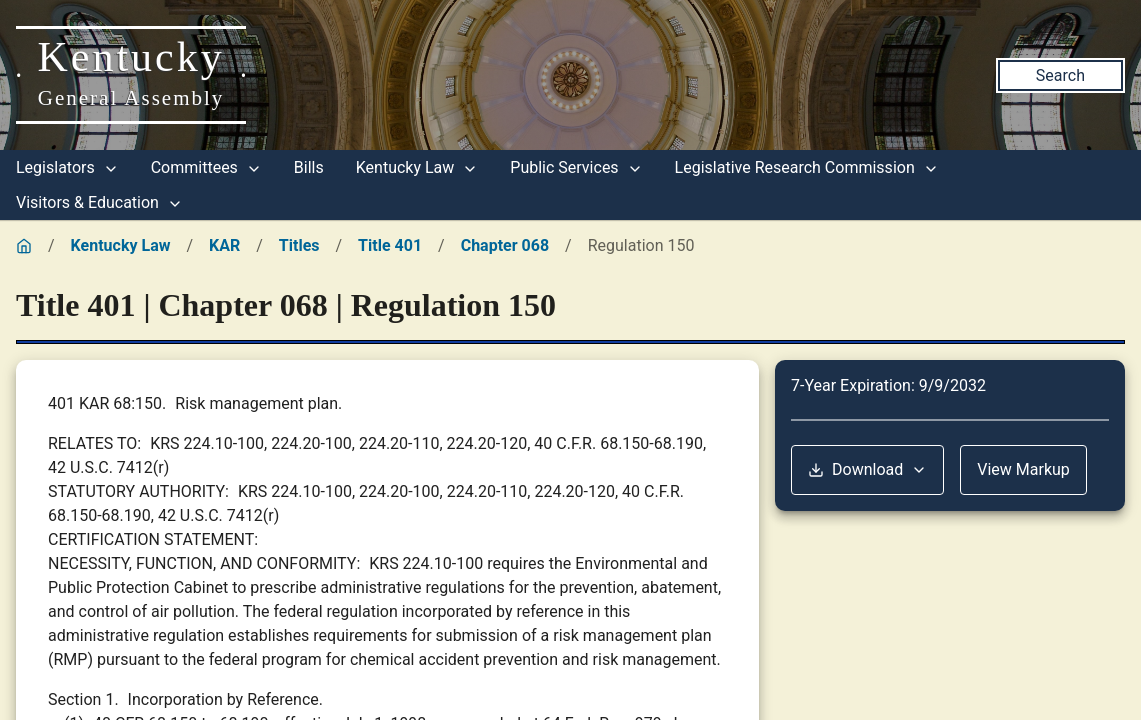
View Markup (1023, 469)
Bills (309, 167)
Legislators (67, 167)
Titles (299, 245)
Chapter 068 (505, 245)
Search (1060, 75)
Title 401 (390, 245)
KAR (224, 245)
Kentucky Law (417, 167)
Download (867, 469)
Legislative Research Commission (807, 167)
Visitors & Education (99, 202)
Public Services (576, 167)
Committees (206, 167)
